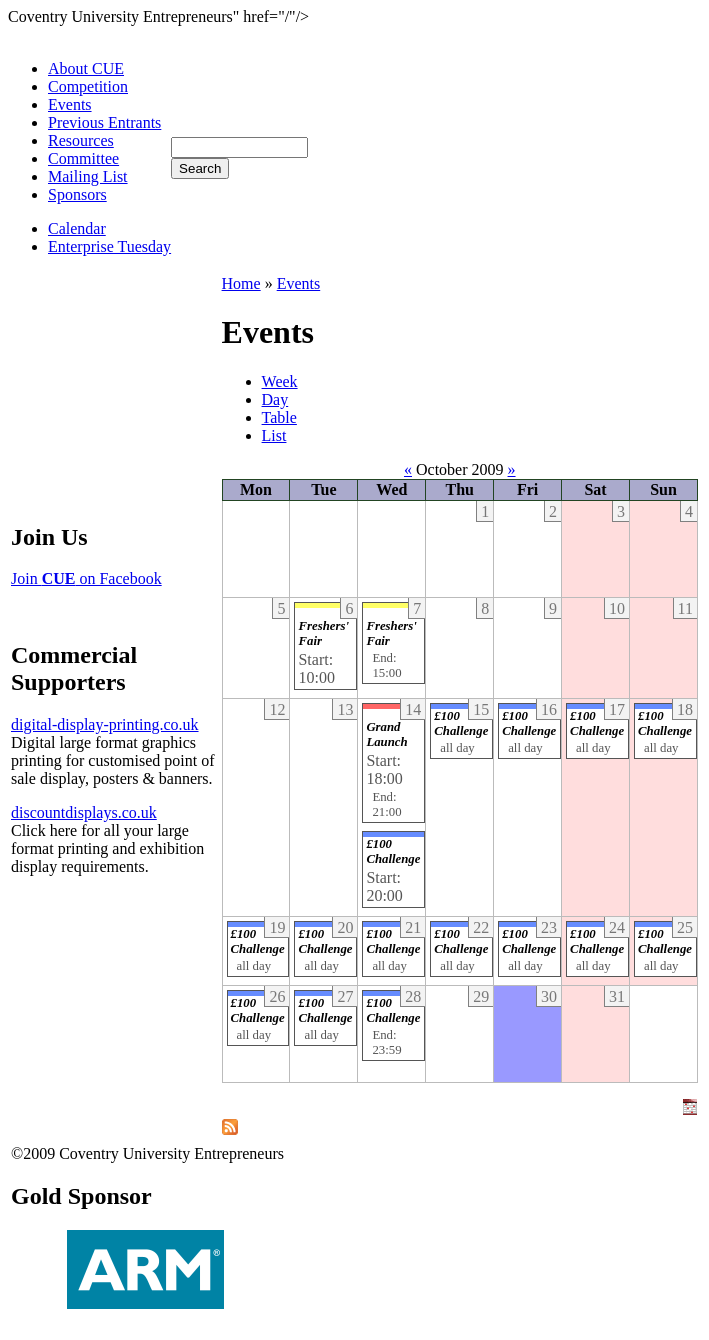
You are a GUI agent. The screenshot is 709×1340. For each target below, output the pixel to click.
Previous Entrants (104, 122)
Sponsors (77, 194)
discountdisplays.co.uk (84, 812)
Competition (88, 86)
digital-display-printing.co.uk (105, 724)
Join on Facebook (86, 578)
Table (279, 417)
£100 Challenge (393, 851)
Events (70, 104)
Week (280, 381)
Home (241, 283)
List (274, 435)
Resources (81, 140)
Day (275, 399)
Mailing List (88, 176)
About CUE (86, 68)
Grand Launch (386, 734)
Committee (83, 158)
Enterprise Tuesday (109, 246)
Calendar (77, 228)
